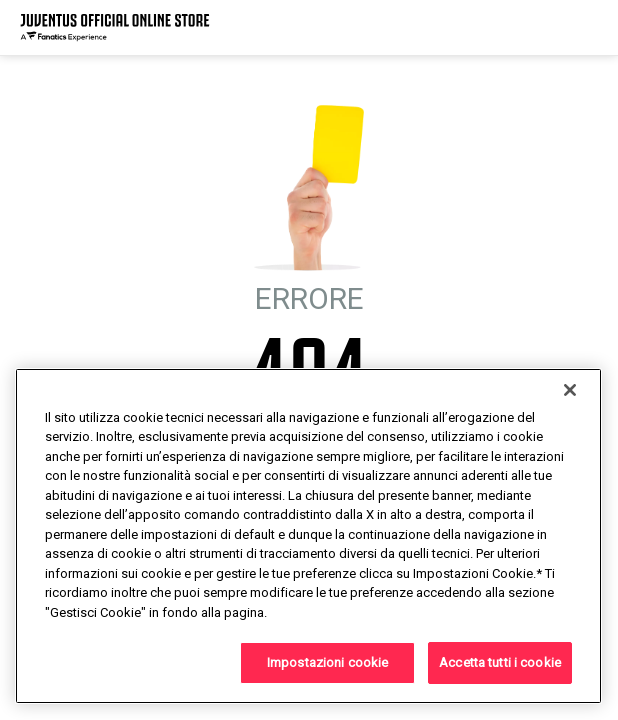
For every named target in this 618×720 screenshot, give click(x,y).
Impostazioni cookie (327, 662)
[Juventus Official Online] (115, 27)
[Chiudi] (570, 390)
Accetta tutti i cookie (500, 662)
